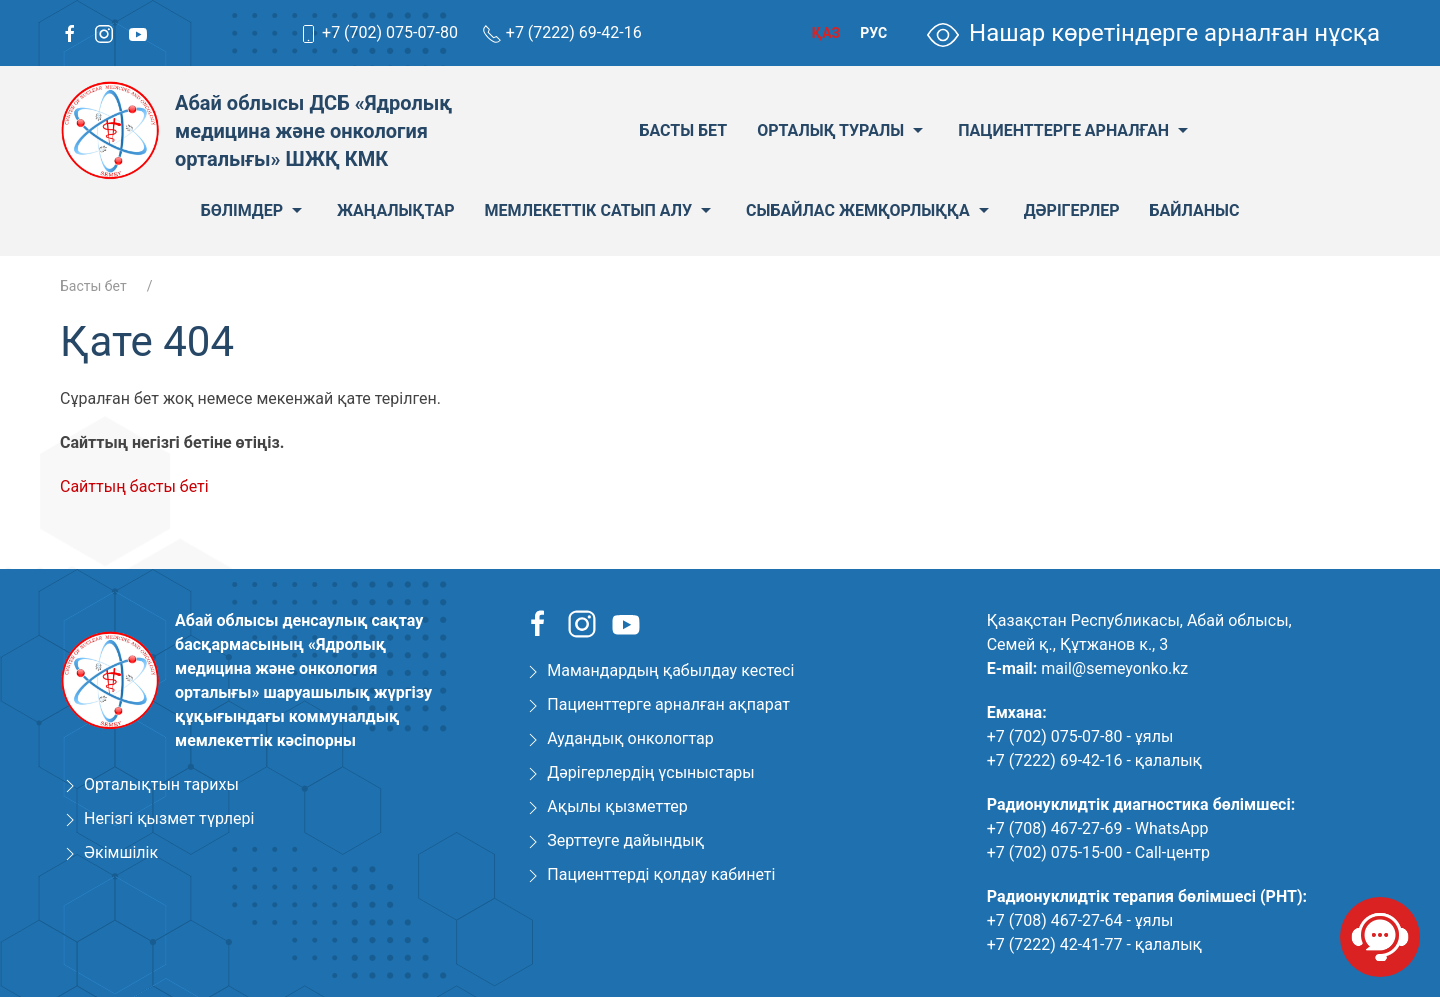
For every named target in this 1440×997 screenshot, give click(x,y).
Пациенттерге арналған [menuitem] (1075, 131)
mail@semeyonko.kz (1114, 668)
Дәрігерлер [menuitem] (1072, 210)
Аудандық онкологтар (630, 738)
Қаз (826, 33)
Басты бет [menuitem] (683, 130)
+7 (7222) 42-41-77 (1055, 944)
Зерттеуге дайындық (625, 840)
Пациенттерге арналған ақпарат (668, 704)
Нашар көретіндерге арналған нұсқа (1153, 33)
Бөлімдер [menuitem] (254, 211)
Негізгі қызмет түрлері (169, 818)
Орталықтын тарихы (161, 784)
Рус (873, 33)
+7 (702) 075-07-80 (390, 32)
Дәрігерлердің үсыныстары (650, 772)
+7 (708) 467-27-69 (1055, 828)
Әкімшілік (121, 852)
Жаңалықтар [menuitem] (395, 210)
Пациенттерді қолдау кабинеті (661, 874)
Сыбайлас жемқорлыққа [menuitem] (870, 211)
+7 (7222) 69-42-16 (574, 32)
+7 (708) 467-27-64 (1055, 920)
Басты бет (93, 286)
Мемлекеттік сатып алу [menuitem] (601, 211)
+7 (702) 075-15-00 (1055, 852)
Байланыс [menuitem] (1195, 210)
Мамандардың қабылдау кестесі (670, 670)
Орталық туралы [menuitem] (842, 131)
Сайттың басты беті (134, 486)
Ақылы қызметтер (617, 806)
